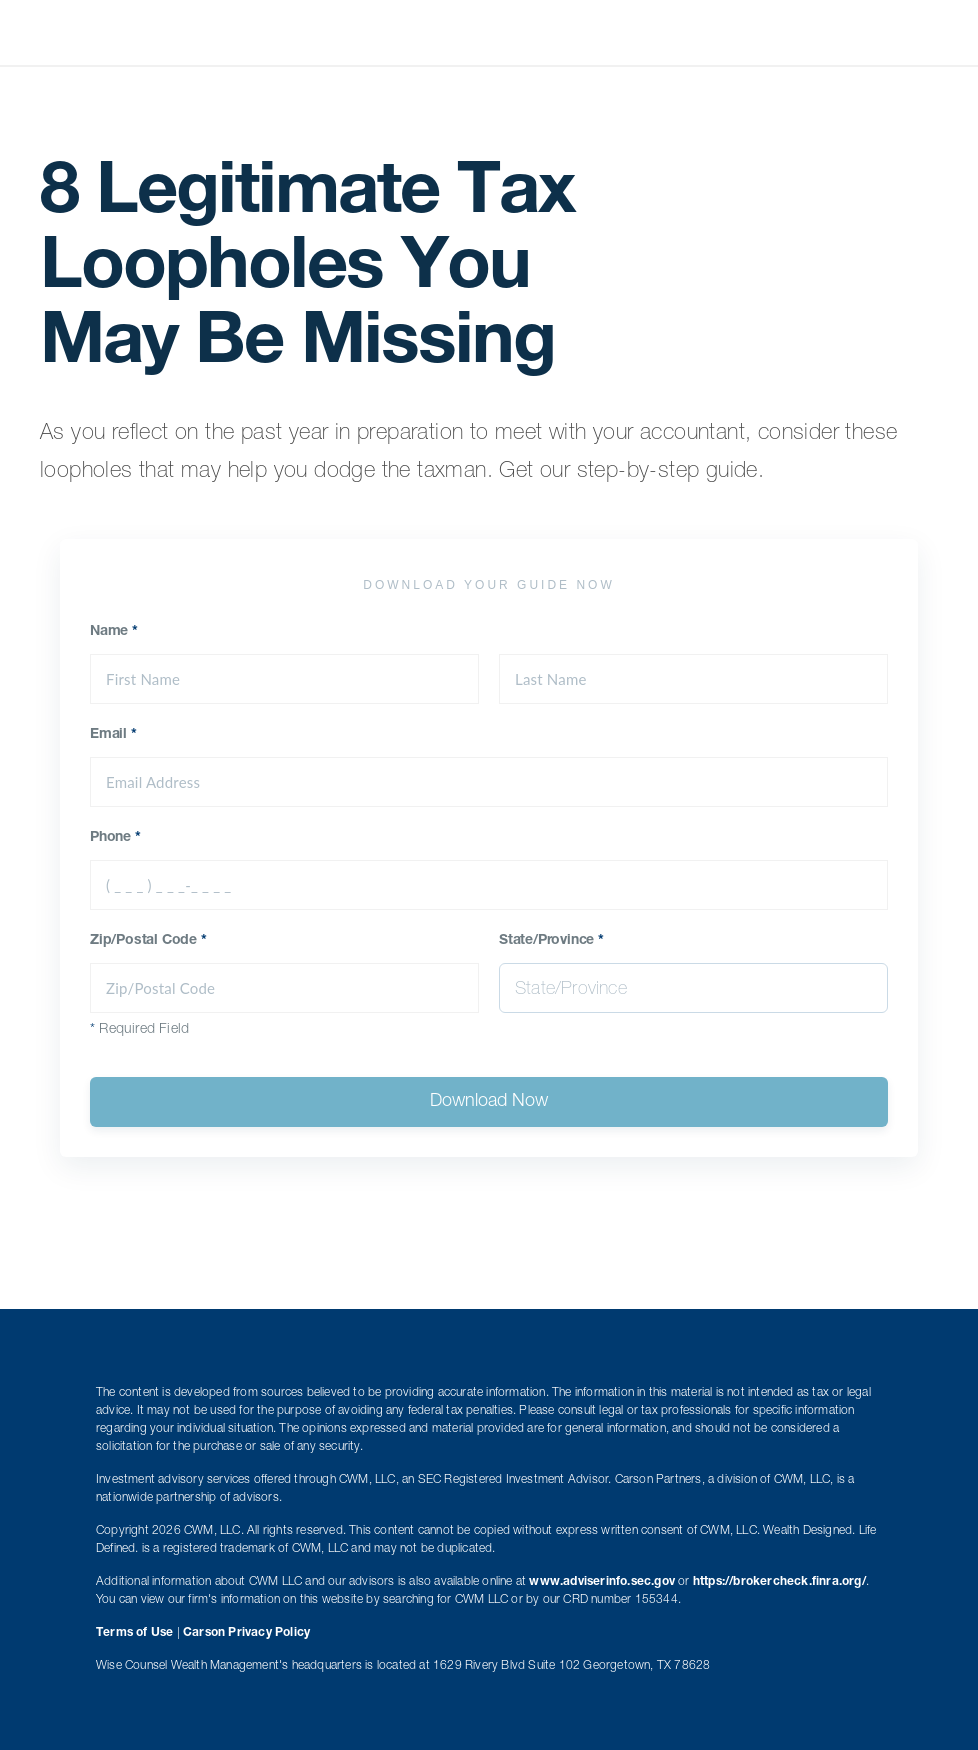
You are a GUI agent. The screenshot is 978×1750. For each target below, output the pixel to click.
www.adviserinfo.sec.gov (602, 1582)
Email (113, 735)
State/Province (551, 941)
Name (114, 632)
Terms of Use (134, 1633)
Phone (115, 838)
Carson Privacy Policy (246, 1633)
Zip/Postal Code (148, 941)
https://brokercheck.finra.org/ (779, 1582)
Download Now (489, 1102)
